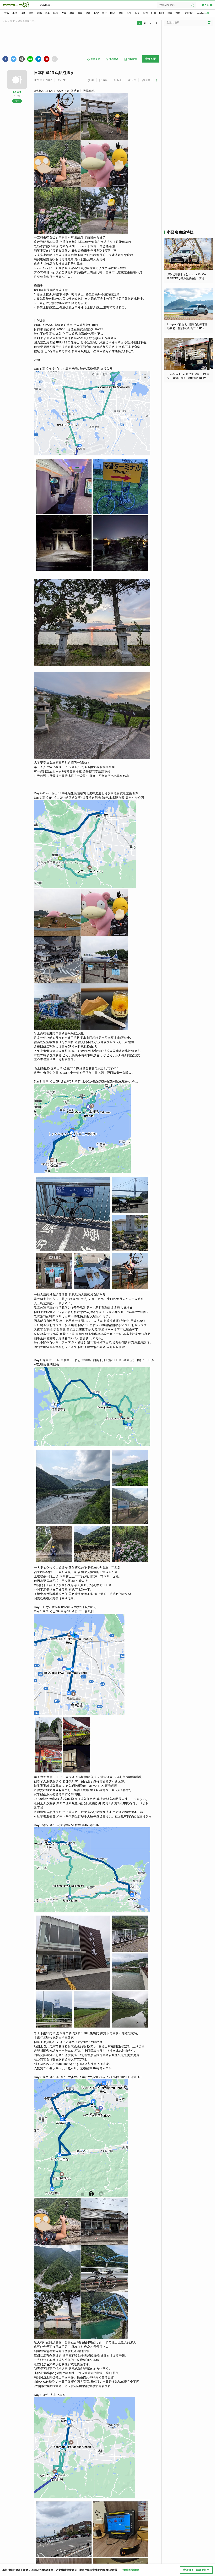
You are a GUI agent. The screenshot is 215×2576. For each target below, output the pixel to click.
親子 (104, 13)
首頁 (6, 13)
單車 (80, 13)
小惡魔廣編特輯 (180, 232)
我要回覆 (150, 59)
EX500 (17, 92)
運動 (120, 13)
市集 (178, 13)
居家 (96, 13)
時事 (169, 13)
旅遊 (145, 13)
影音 (55, 13)
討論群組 (45, 5)
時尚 (112, 13)
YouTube (203, 13)
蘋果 (47, 13)
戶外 (129, 13)
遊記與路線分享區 (27, 21)
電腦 (39, 13)
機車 (72, 13)
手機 (14, 13)
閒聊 (161, 13)
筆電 (31, 13)
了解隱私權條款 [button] (130, 2570)
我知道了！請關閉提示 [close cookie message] (196, 2570)
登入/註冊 (207, 5)
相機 (23, 13)
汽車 (63, 13)
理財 (153, 13)
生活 (137, 13)
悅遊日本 (189, 13)
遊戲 (88, 13)
